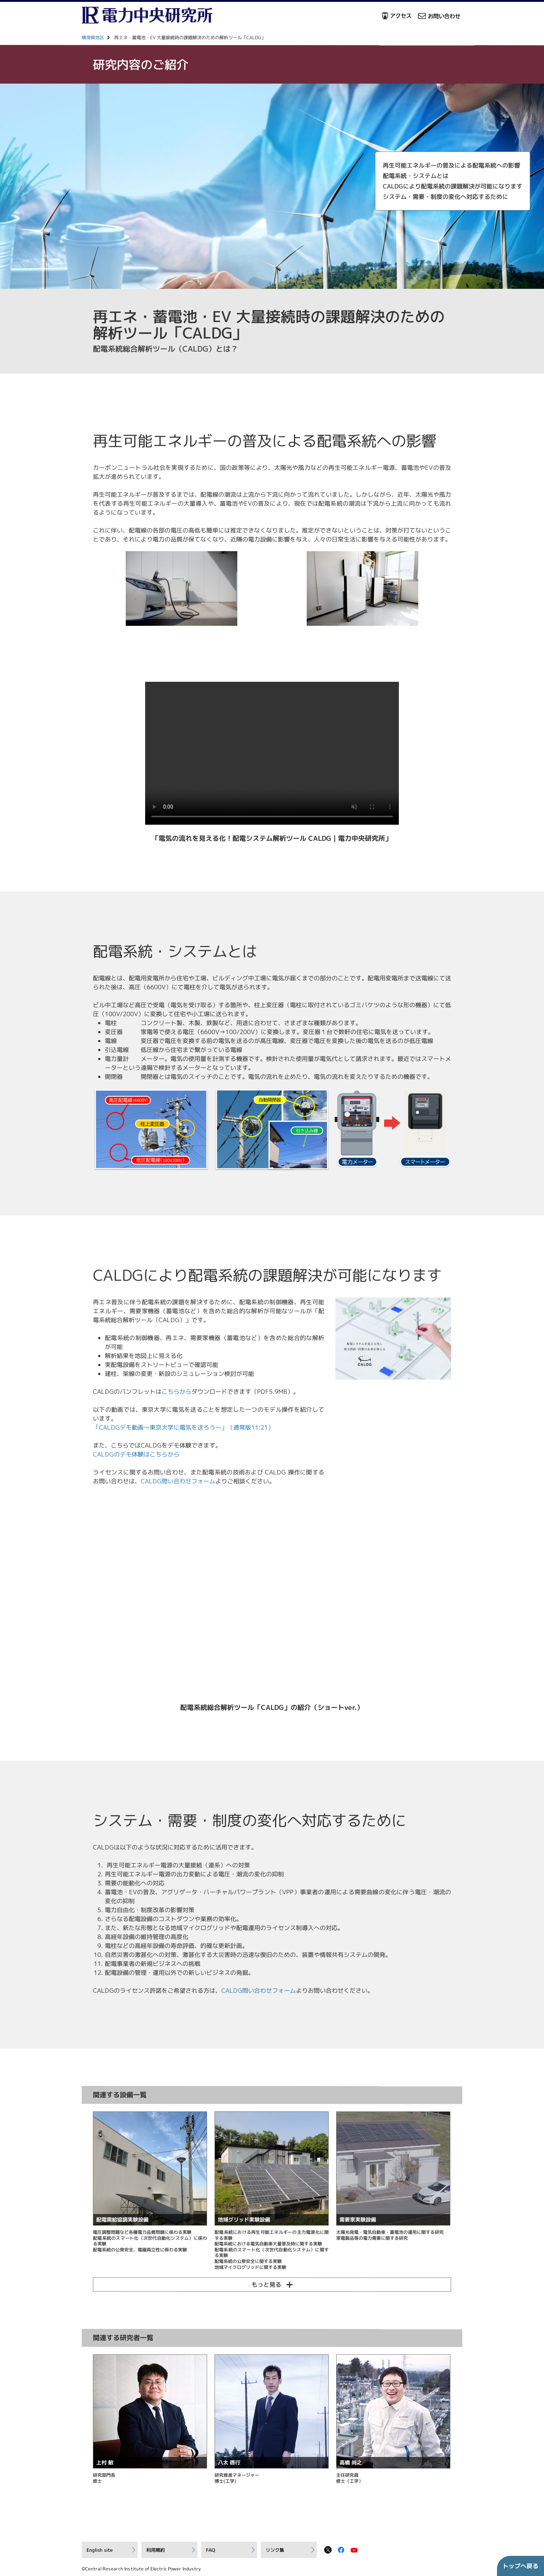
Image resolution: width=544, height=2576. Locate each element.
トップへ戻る (520, 2566)
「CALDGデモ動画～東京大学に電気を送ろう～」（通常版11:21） (183, 1427)
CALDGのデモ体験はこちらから (136, 1454)
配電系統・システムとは (414, 173)
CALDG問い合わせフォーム (178, 1481)
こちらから (176, 1391)
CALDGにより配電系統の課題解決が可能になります (451, 184)
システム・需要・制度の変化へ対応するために (444, 194)
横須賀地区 (93, 37)
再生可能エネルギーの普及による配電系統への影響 (450, 163)
